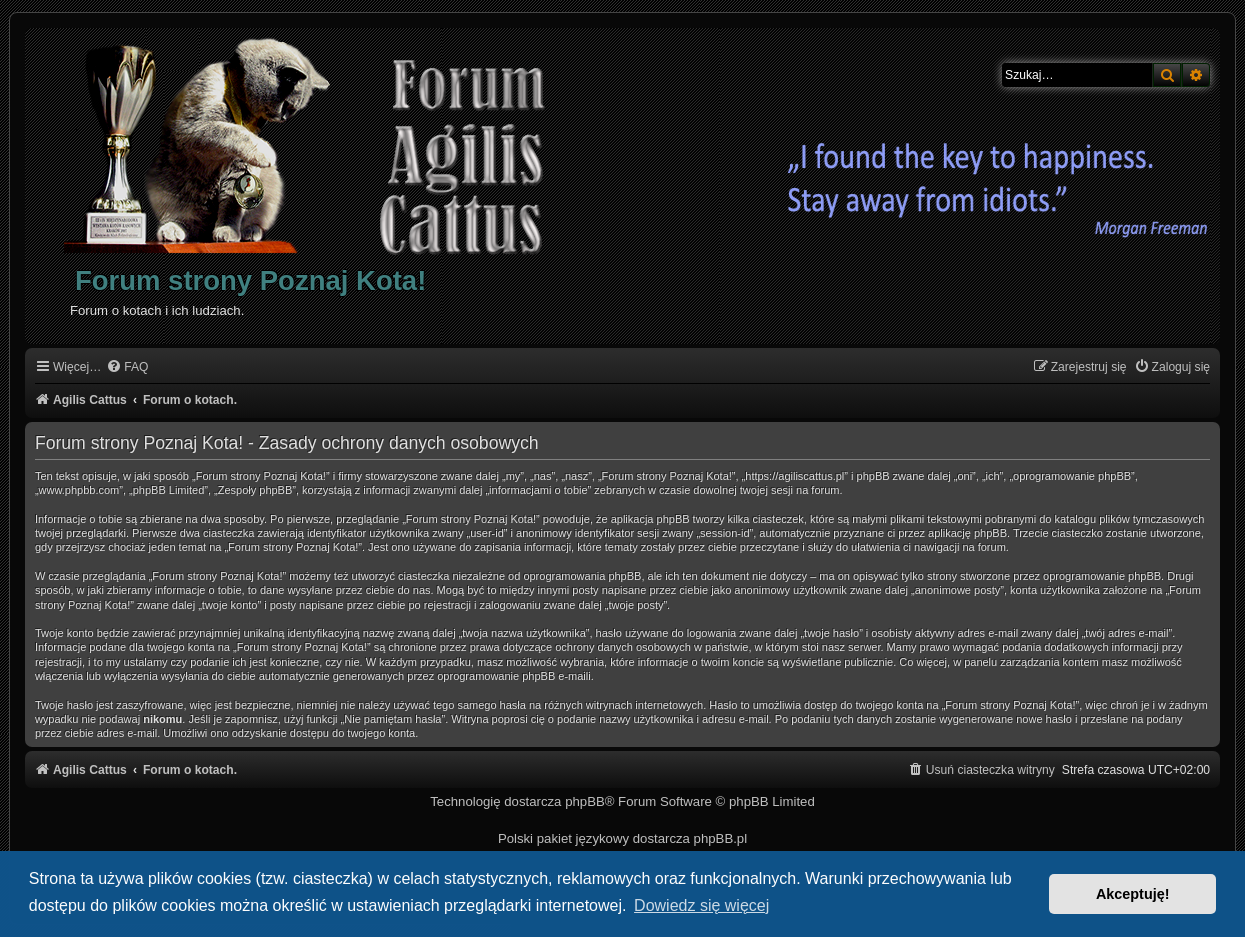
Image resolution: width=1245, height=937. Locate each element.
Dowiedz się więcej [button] (701, 905)
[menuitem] (127, 367)
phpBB (585, 801)
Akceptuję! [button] (1133, 894)
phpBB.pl (721, 838)
